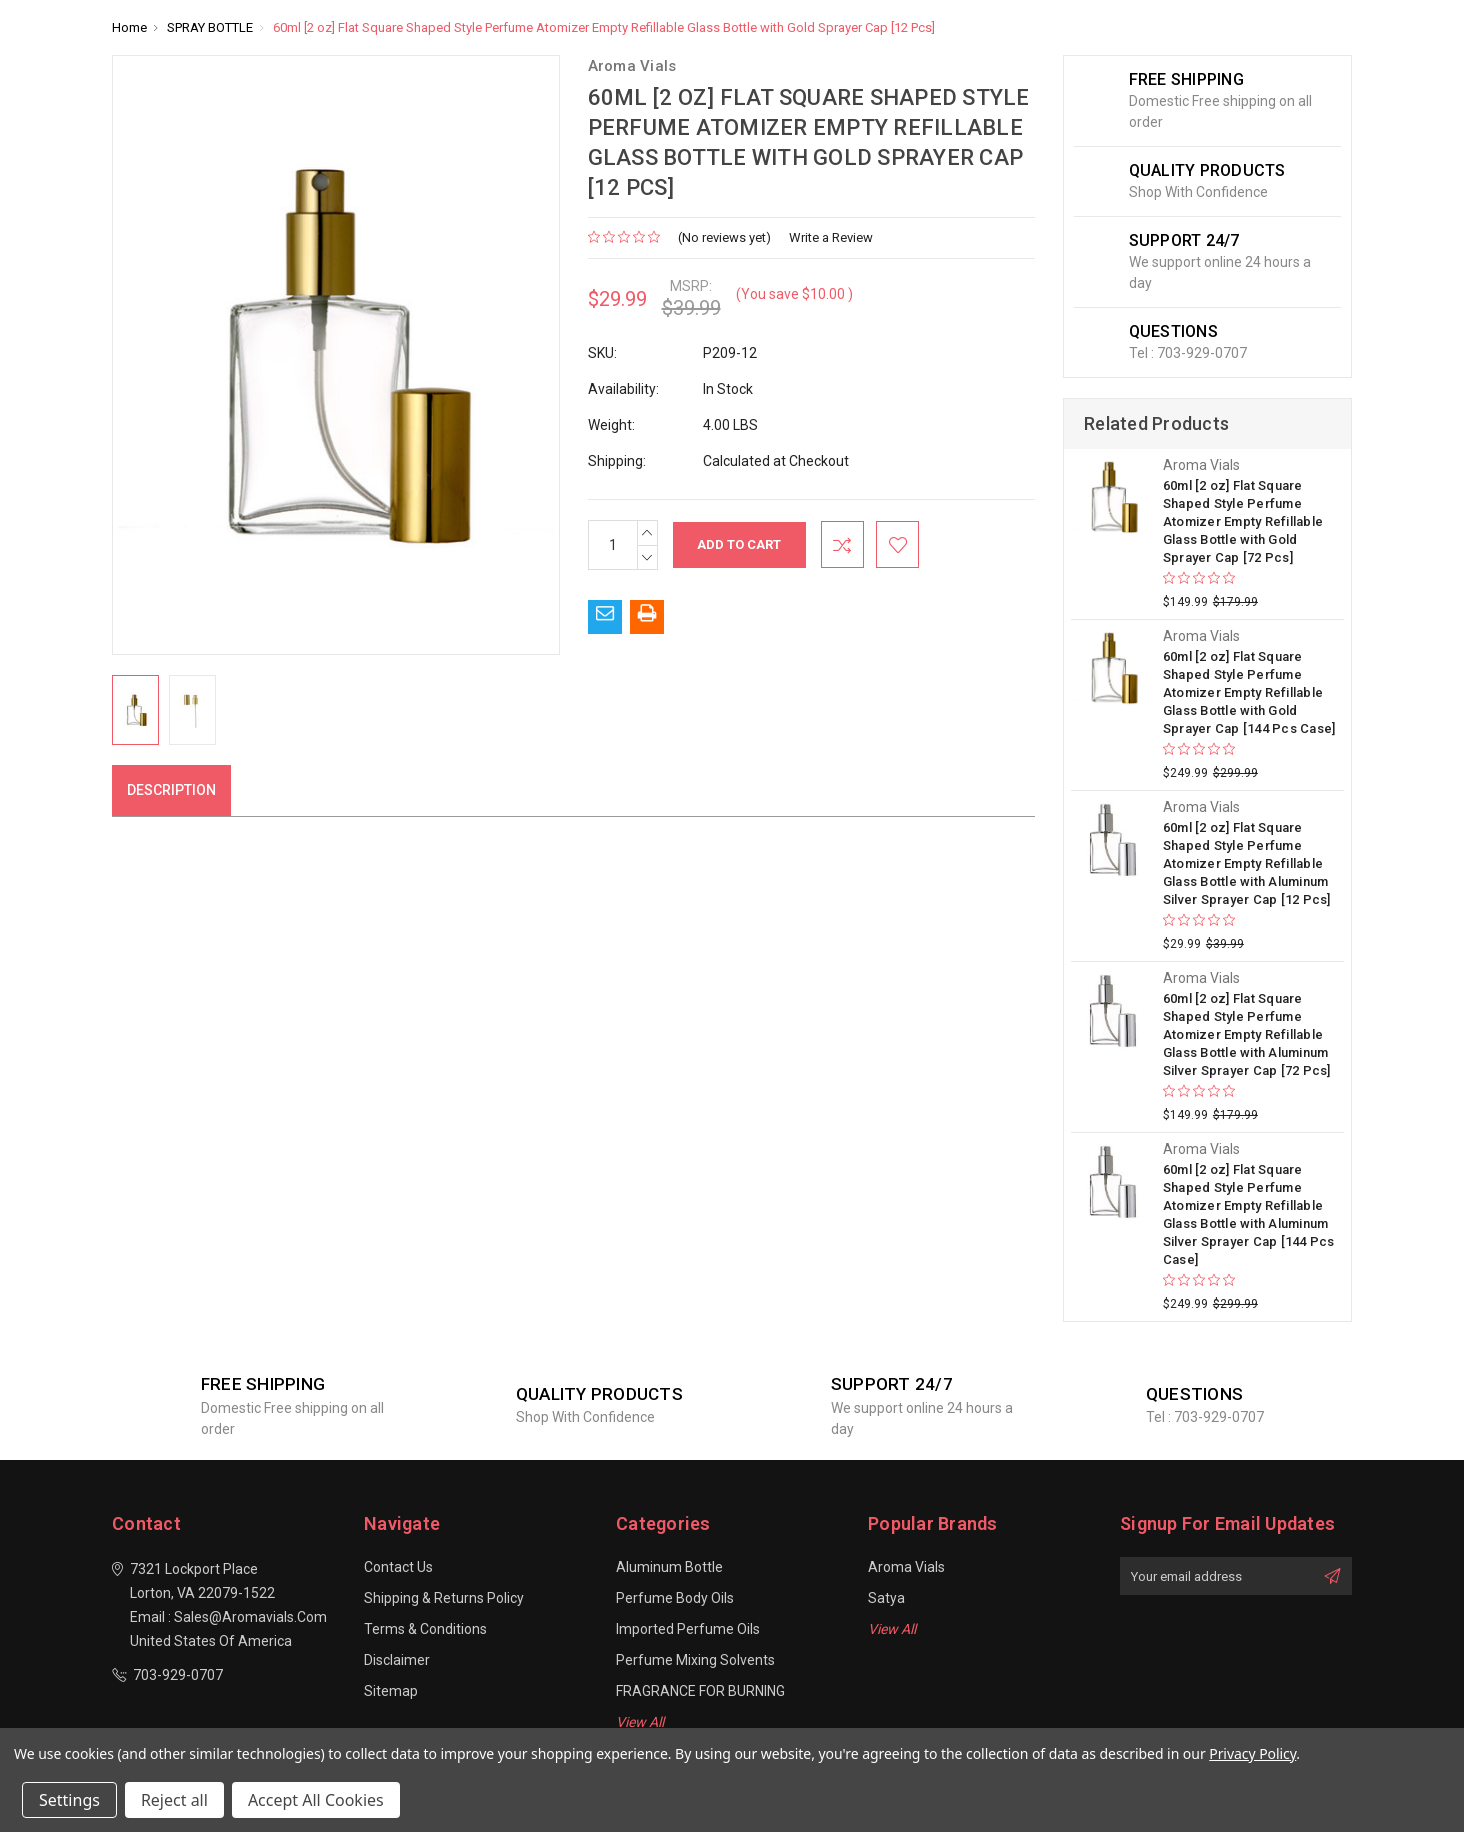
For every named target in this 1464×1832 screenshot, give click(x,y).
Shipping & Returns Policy (444, 1598)
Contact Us (398, 1567)
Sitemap (391, 1691)
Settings (69, 1800)
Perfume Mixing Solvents (695, 1660)
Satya (886, 1598)
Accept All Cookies (316, 1800)
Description (171, 790)
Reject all (174, 1800)
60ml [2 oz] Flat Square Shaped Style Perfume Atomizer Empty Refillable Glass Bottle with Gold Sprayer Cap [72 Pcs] (1243, 521)
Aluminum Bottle (669, 1567)
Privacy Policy (1252, 1753)
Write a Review (831, 237)
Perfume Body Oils (675, 1598)
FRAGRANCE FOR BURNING (700, 1691)
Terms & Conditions (425, 1629)
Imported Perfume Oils (688, 1629)
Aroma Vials (906, 1567)
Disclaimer (397, 1660)
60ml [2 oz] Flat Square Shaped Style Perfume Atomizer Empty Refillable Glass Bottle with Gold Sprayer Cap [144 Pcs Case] (1249, 692)
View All (640, 1722)
